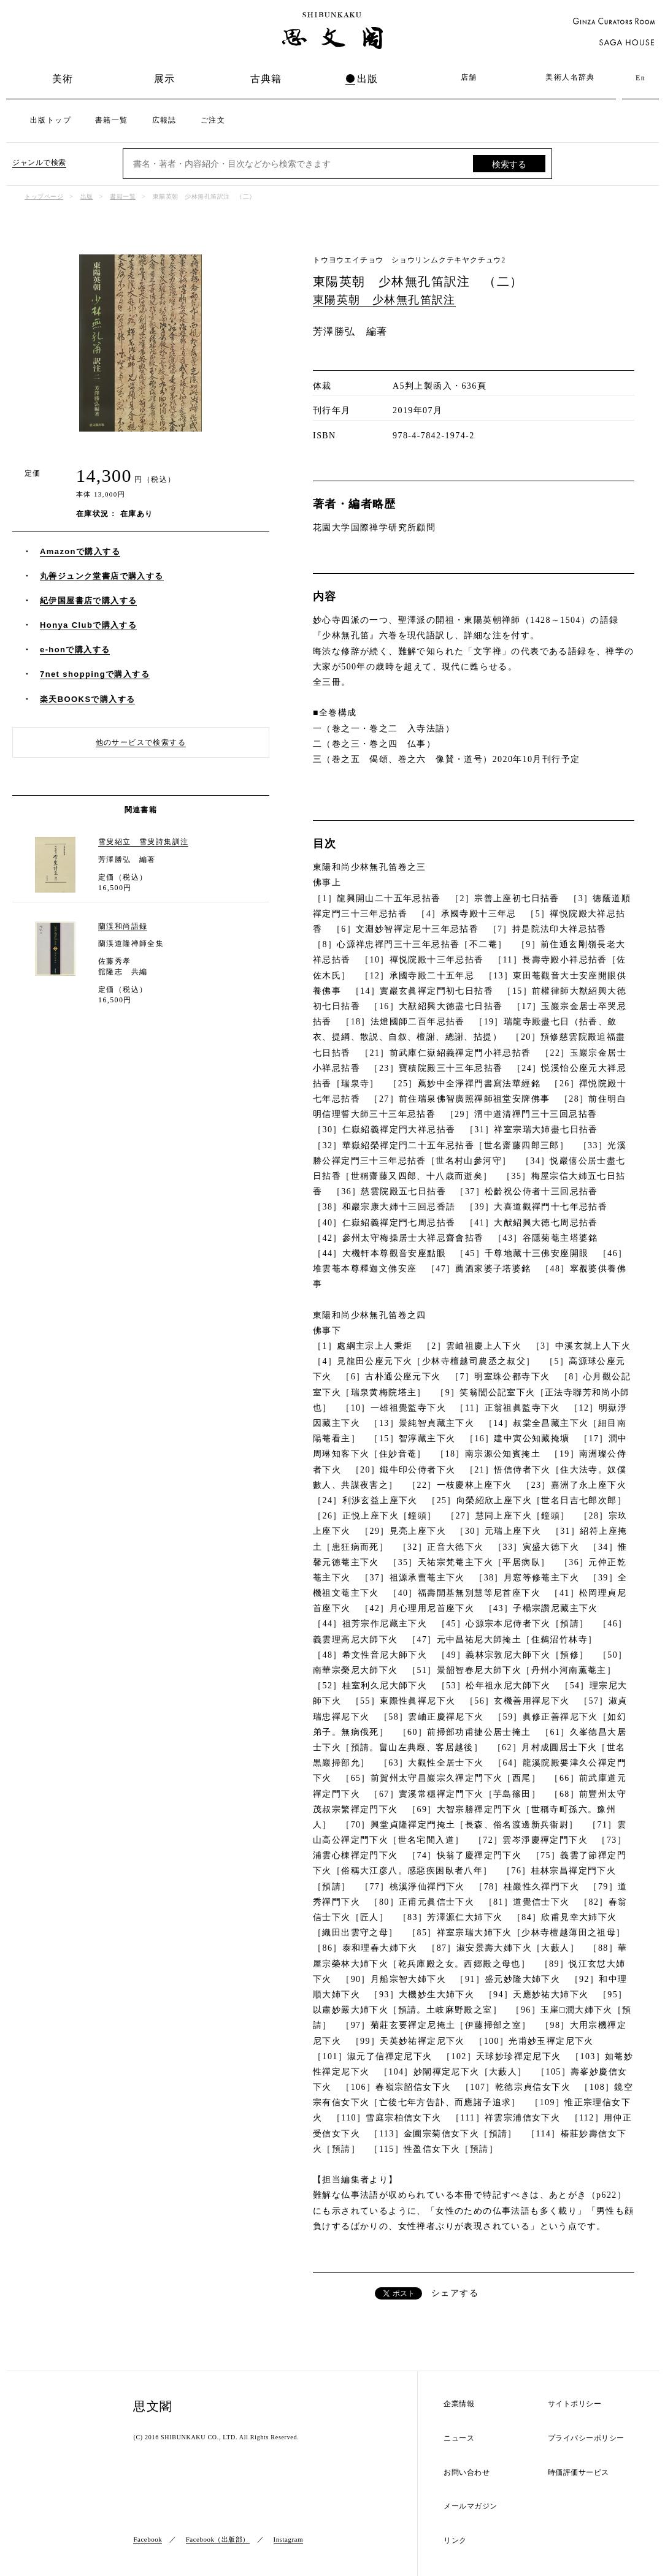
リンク (455, 2541)
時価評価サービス (578, 2473)
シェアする (455, 2293)
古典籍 (266, 79)
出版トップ (50, 120)
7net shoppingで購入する (95, 674)
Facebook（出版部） (218, 2539)
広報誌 (164, 120)
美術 (63, 79)
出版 (368, 79)
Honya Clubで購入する (88, 625)
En (640, 78)
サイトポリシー (575, 2404)
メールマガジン (471, 2506)
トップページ (44, 196)
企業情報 (459, 2404)
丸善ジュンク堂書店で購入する (102, 576)
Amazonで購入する (80, 551)
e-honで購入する (75, 649)
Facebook (147, 2539)
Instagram (288, 2539)
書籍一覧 (111, 120)
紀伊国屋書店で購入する (88, 600)
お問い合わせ (467, 2473)
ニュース (459, 2438)
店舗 (469, 77)
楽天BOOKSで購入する (87, 699)
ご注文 (213, 120)
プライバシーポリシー (586, 2438)
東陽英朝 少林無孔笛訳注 (384, 300)
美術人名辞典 (569, 77)
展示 (164, 79)
